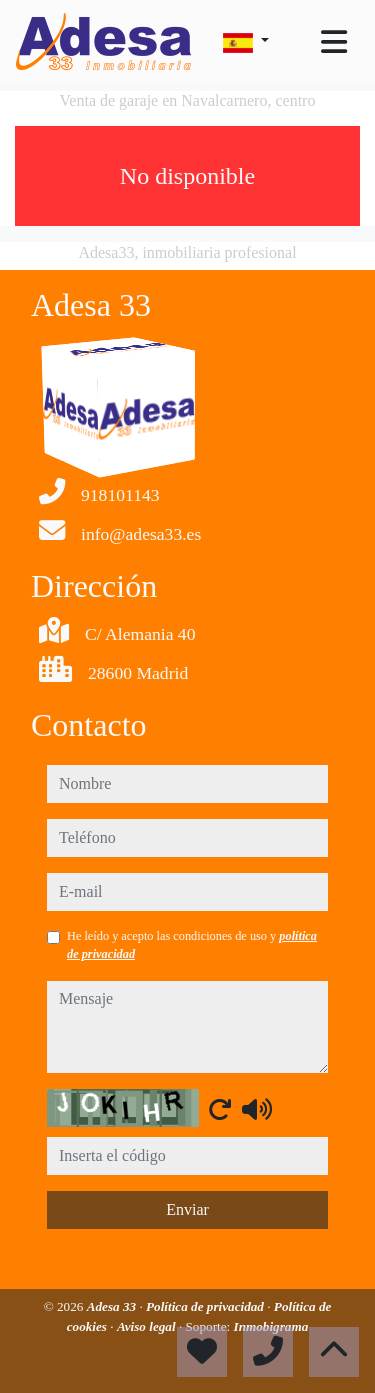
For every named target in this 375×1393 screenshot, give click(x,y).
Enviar (187, 1209)
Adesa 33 (113, 1306)
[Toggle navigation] (334, 42)
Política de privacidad (206, 1306)
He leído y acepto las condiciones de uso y (192, 945)
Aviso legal (148, 1326)
